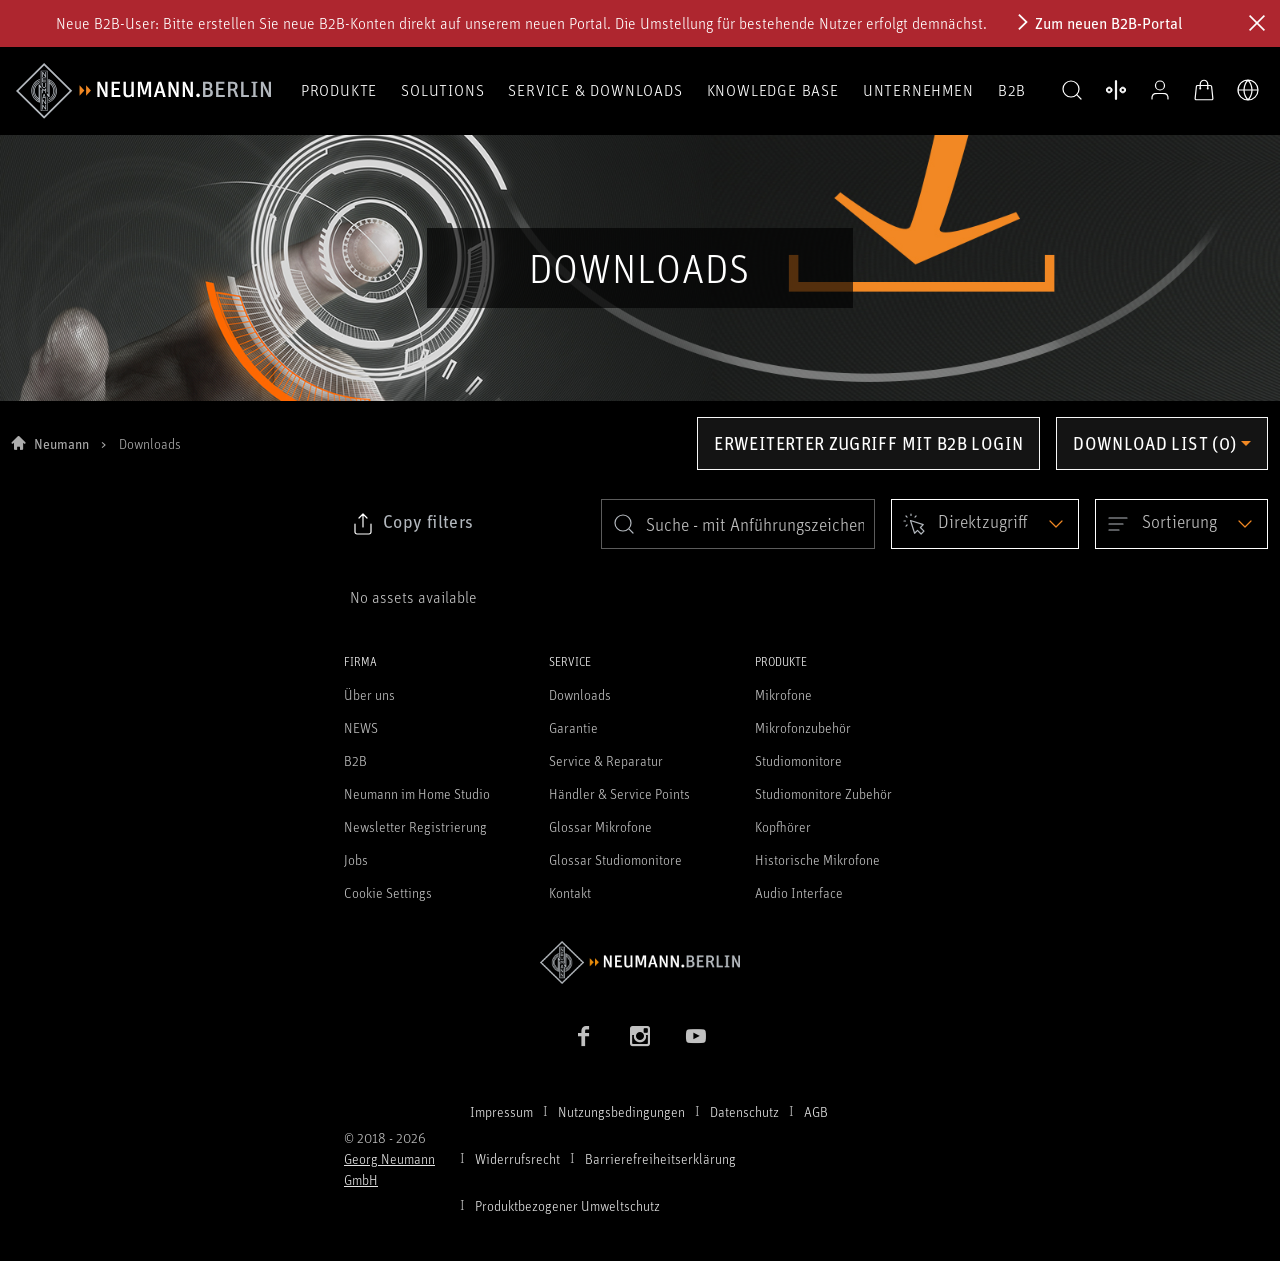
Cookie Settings (388, 892)
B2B (1012, 90)
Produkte (339, 90)
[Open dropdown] (985, 524)
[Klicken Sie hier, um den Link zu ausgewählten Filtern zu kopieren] (412, 524)
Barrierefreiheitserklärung (660, 1158)
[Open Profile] (1160, 90)
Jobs (356, 859)
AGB (816, 1111)
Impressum (501, 1111)
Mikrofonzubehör (803, 727)
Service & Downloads (595, 90)
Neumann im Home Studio (417, 793)
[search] (738, 524)
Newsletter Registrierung (415, 826)
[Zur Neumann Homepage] (640, 962)
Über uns (369, 694)
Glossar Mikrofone (600, 826)
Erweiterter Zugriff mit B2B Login (868, 443)
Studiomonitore (798, 760)
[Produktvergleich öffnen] (1116, 90)
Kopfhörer (783, 826)
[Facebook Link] (584, 1036)
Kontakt (570, 892)
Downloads (580, 694)
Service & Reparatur (606, 760)
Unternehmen (918, 90)
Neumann (61, 443)
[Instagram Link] (640, 1036)
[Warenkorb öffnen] (1204, 90)
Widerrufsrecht (517, 1158)
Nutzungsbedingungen (621, 1111)
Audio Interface (799, 892)
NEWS (361, 727)
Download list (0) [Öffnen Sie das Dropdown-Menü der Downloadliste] (1154, 443)
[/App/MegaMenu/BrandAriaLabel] (143, 91)
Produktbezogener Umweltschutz (567, 1205)
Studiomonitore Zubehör (823, 793)
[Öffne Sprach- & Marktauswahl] (1248, 90)
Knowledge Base (773, 90)
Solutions (442, 90)
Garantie (573, 727)
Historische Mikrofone (817, 859)
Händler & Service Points (619, 793)
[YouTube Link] (696, 1036)
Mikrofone (783, 694)
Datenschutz (744, 1111)
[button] (1072, 91)
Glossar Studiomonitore (615, 859)
